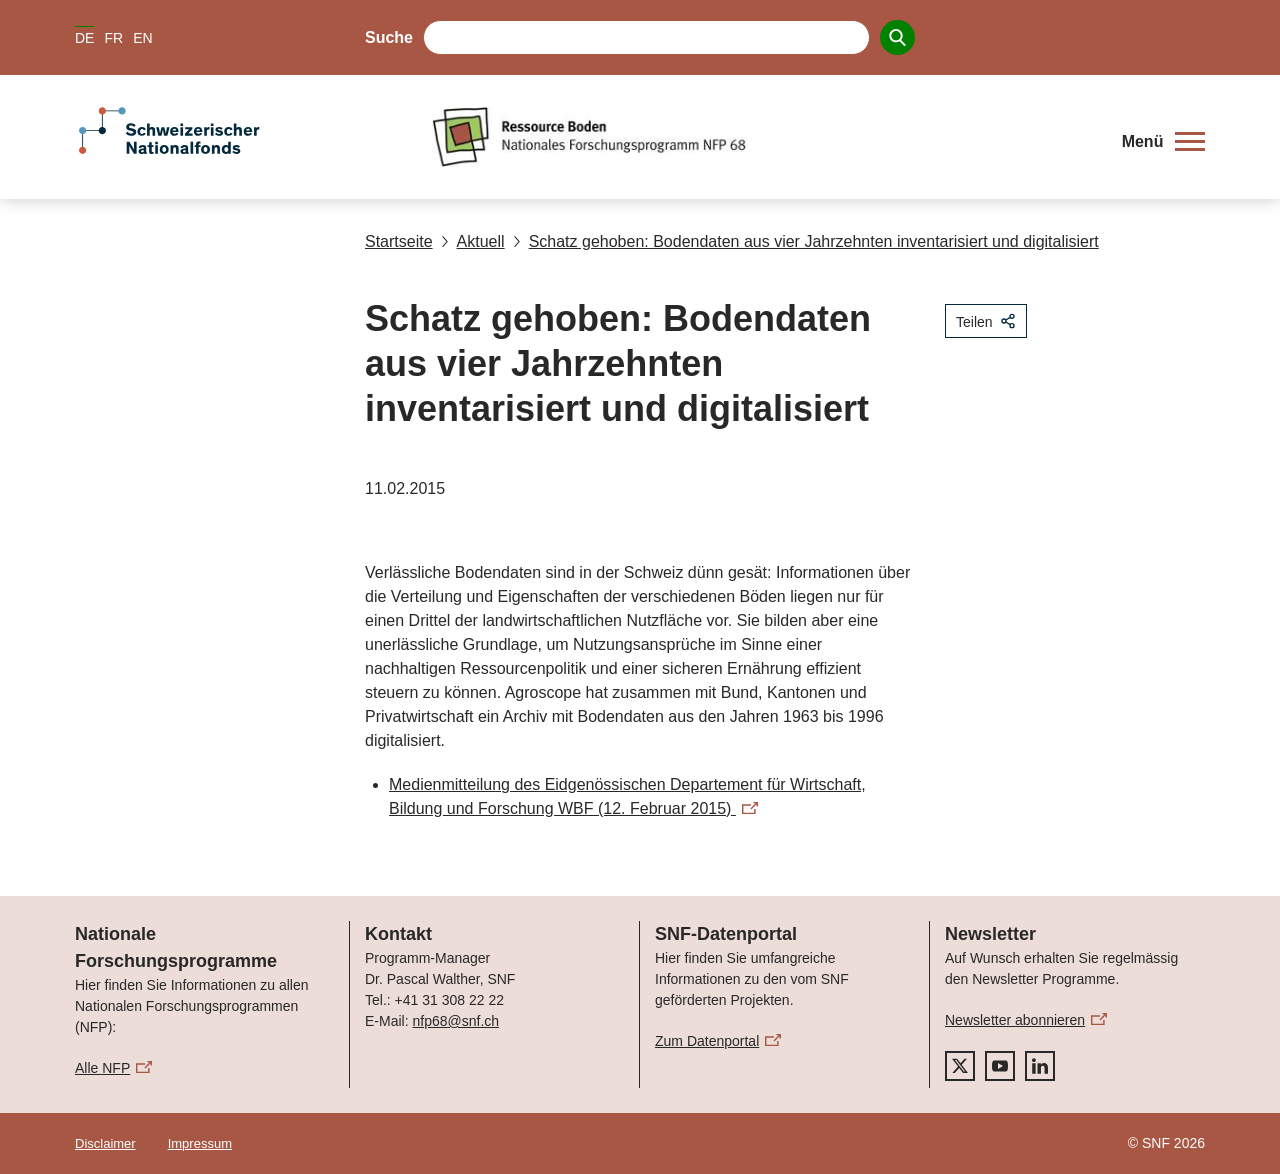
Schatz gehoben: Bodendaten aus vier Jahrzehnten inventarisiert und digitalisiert (806, 241)
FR (113, 38)
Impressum (200, 1143)
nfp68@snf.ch (455, 1021)
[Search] (897, 37)
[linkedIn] (1040, 1066)
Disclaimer (105, 1143)
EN (142, 38)
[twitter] (960, 1066)
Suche (389, 37)
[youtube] (1000, 1066)
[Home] (764, 137)
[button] (1163, 142)
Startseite (399, 241)
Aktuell (473, 241)
